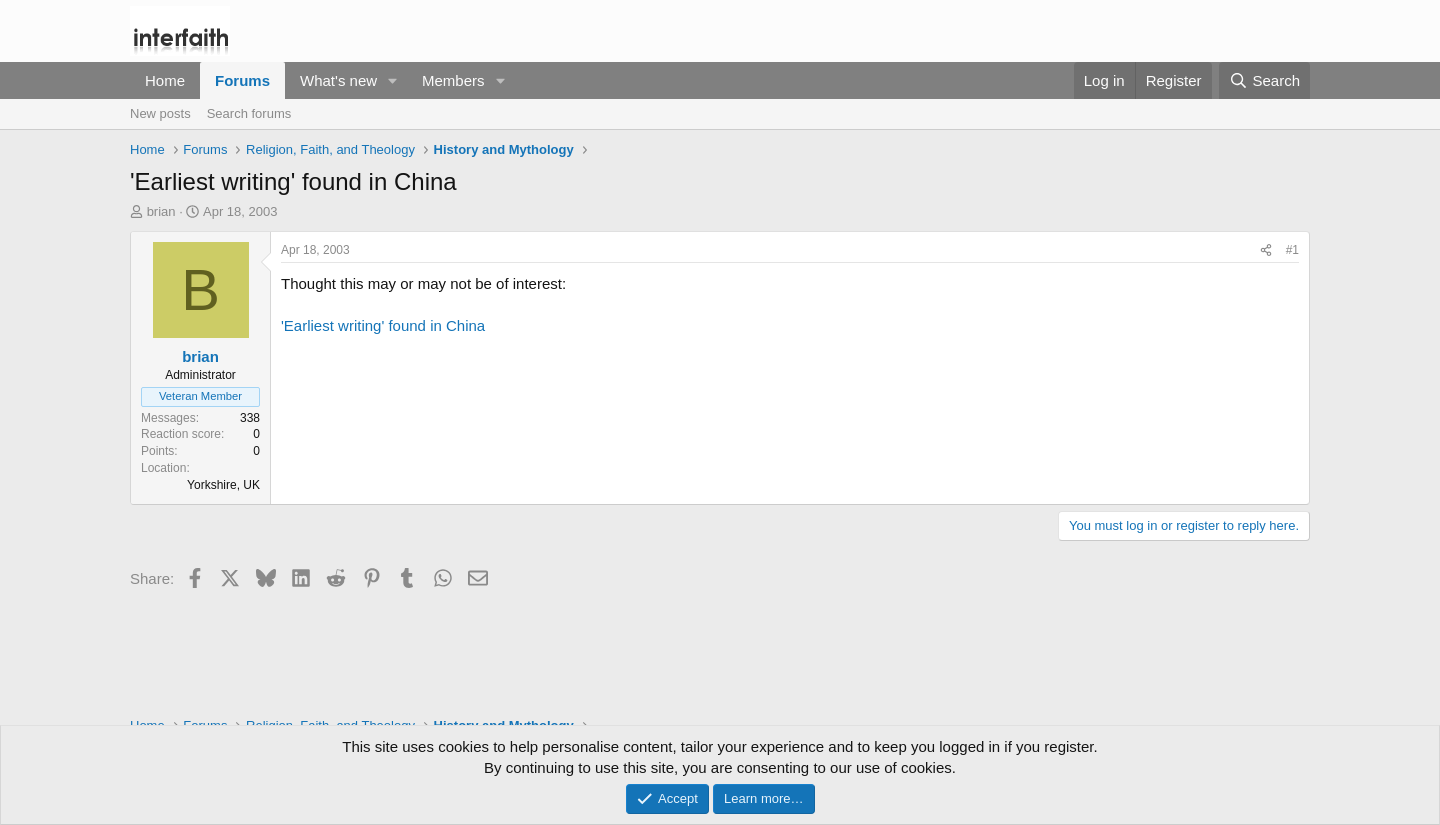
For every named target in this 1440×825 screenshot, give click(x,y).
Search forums (249, 113)
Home (165, 80)
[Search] (1264, 80)
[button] (393, 80)
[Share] (1266, 250)
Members (453, 80)
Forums (242, 80)
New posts (160, 113)
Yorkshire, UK (223, 485)
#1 (1292, 250)
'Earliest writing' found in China (383, 325)
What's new (338, 80)
